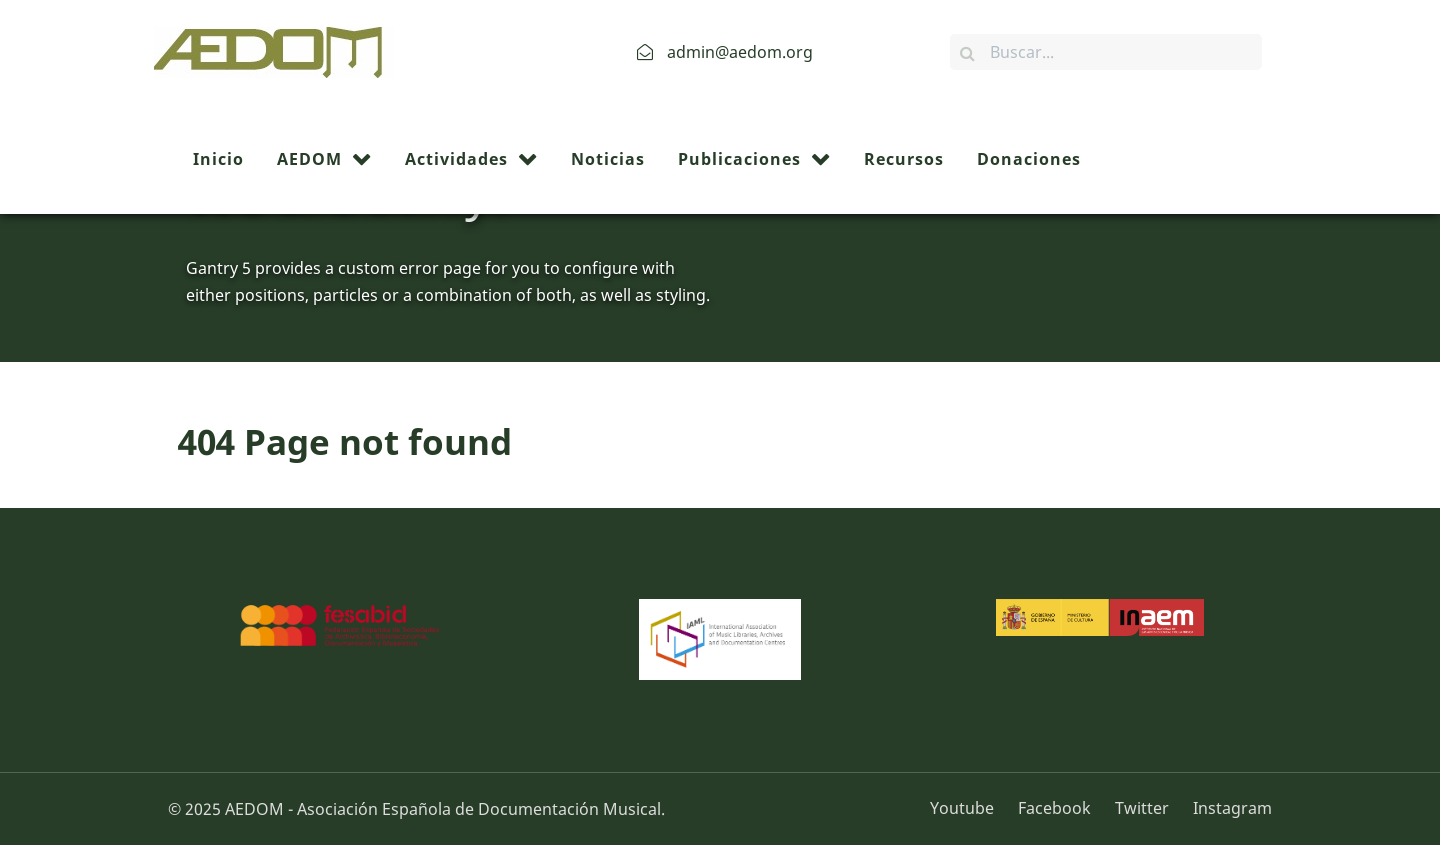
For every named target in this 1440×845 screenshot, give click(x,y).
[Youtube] (969, 808)
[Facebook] (1056, 808)
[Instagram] (1227, 808)
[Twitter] (1144, 808)
